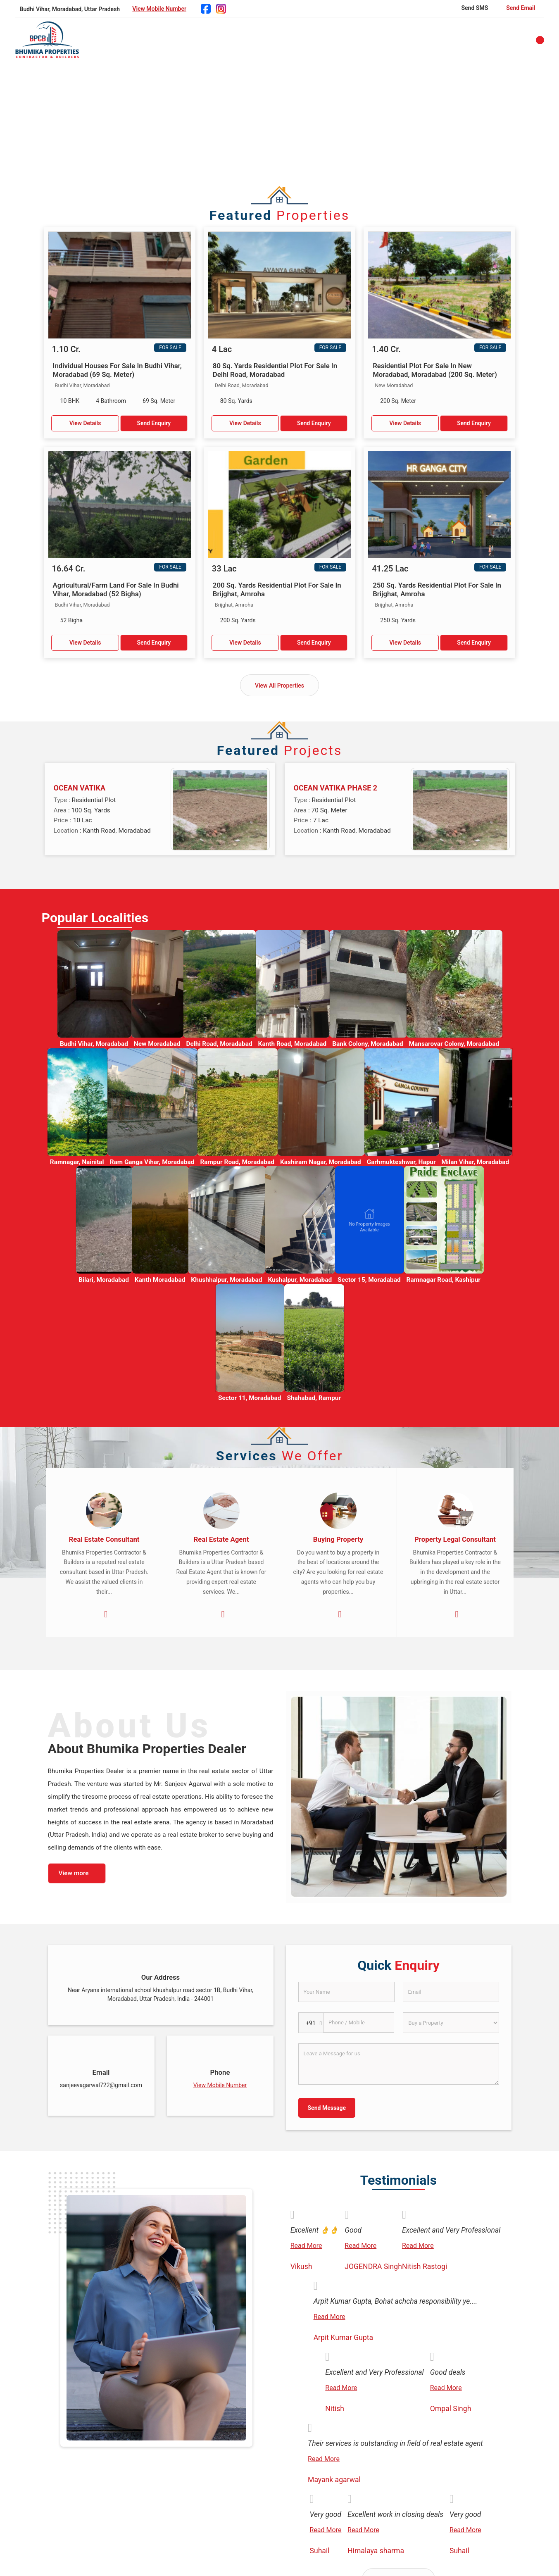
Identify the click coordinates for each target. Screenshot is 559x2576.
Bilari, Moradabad (103, 1279)
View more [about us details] (74, 1873)
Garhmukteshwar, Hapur (401, 1162)
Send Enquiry (154, 423)
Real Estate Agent (221, 1539)
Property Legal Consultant (455, 1539)
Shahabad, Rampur (314, 1398)
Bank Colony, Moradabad (367, 1044)
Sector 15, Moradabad (369, 1279)
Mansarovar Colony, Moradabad (454, 1044)
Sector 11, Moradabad (249, 1398)
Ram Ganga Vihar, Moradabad (152, 1162)
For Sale (170, 347)
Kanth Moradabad (160, 1279)
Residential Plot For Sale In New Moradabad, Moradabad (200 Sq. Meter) (435, 370)
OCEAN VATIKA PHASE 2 (336, 787)
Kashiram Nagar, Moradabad (320, 1162)
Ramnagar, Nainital (77, 1162)
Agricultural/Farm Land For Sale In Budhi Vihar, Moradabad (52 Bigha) (116, 589)
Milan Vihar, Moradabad (475, 1162)
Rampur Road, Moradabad (237, 1162)
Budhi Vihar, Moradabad (94, 1044)
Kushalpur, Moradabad (300, 1279)
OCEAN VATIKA (80, 787)
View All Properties (279, 685)
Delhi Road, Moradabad (219, 1044)
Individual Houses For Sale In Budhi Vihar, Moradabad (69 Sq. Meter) (117, 370)
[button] (159, 9)
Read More (306, 2246)
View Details (85, 423)
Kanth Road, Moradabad (292, 1044)
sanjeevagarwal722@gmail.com (101, 2085)
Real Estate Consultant (104, 1539)
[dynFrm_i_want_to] (451, 2022)
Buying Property (338, 1539)
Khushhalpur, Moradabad (226, 1279)
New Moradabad (157, 1044)
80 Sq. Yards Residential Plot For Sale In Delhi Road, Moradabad (275, 370)
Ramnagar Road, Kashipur (444, 1279)
